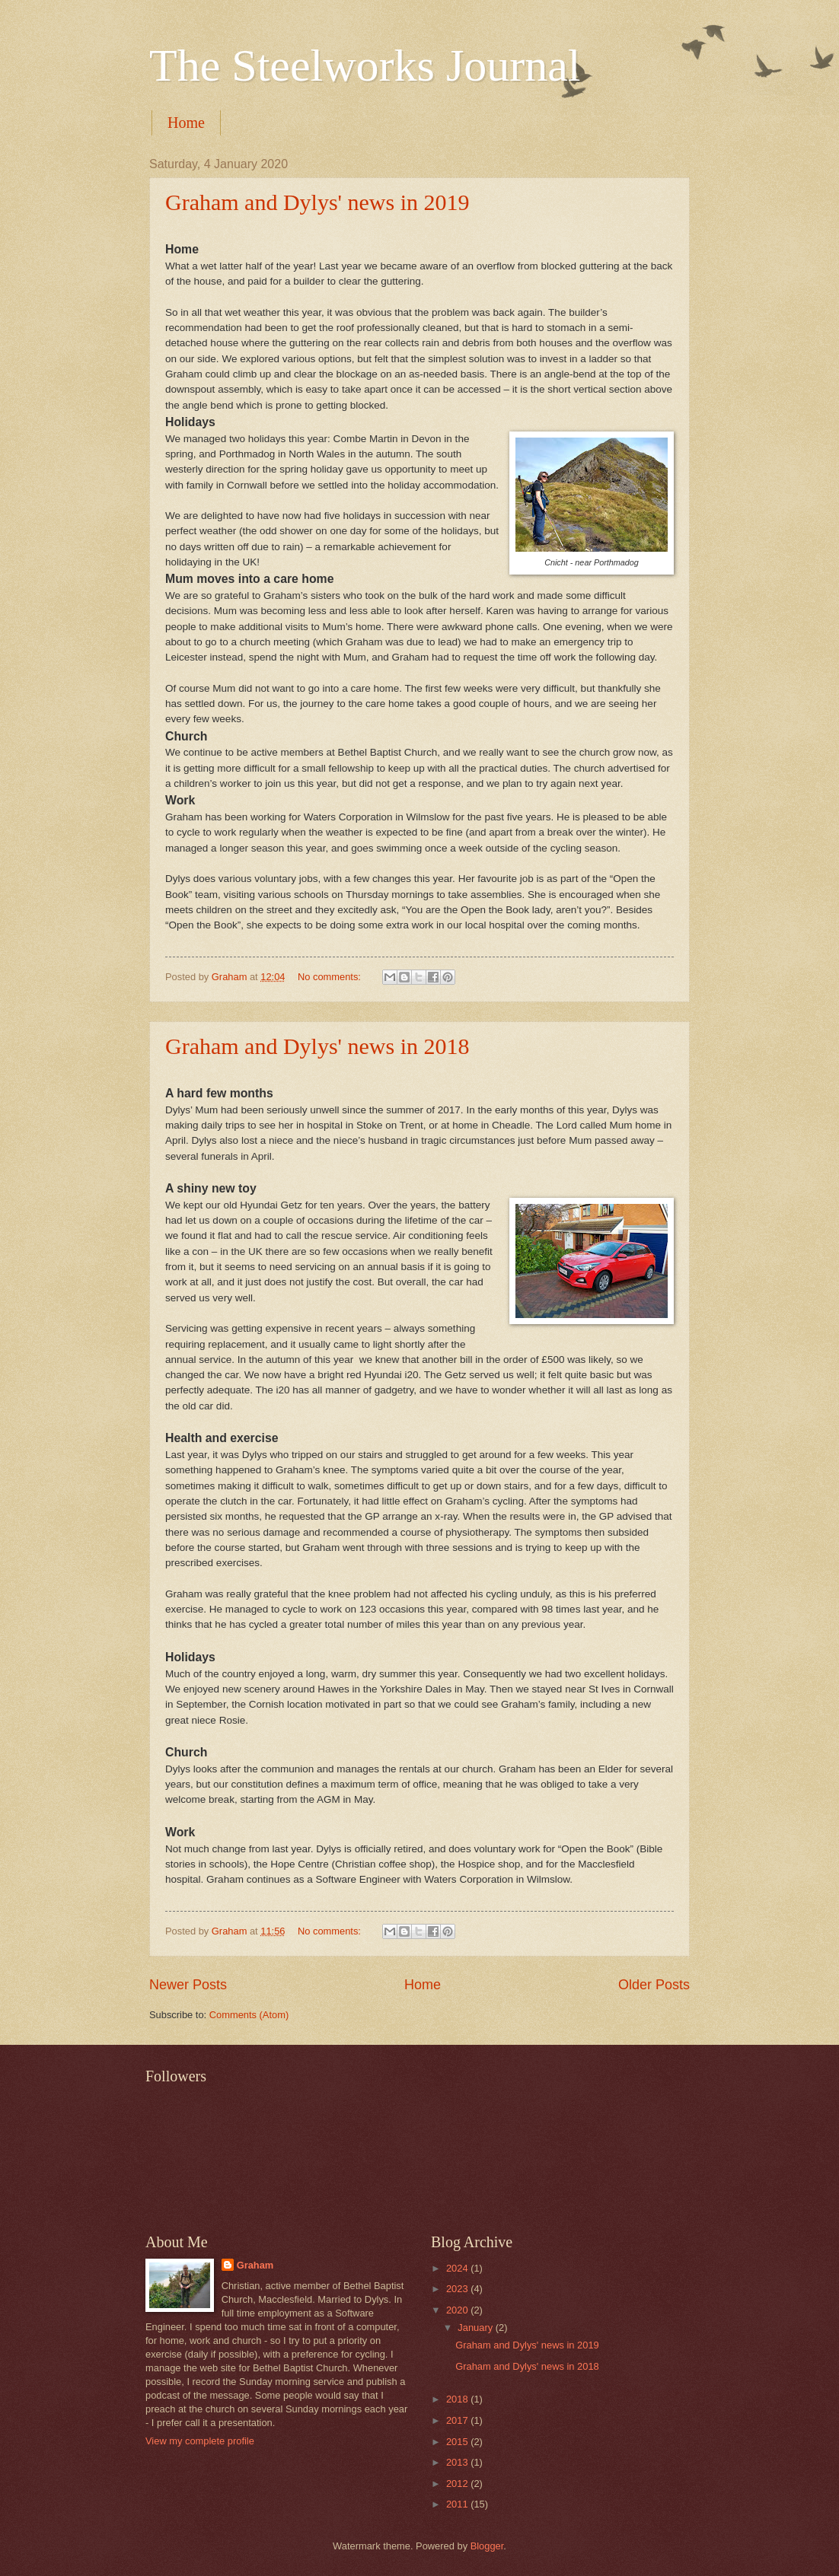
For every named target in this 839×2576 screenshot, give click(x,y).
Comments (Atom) (249, 2014)
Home (186, 122)
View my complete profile (199, 2441)
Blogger (487, 2546)
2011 (458, 2504)
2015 (458, 2441)
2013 (458, 2462)
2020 (458, 2310)
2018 (458, 2399)
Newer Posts (188, 1984)
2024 (458, 2268)
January (476, 2327)
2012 (458, 2483)
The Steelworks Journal (365, 65)
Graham (255, 2265)
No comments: (331, 976)
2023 (458, 2288)
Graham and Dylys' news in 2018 (317, 1046)
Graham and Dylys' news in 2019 (317, 202)
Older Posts (654, 1984)
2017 (458, 2420)
